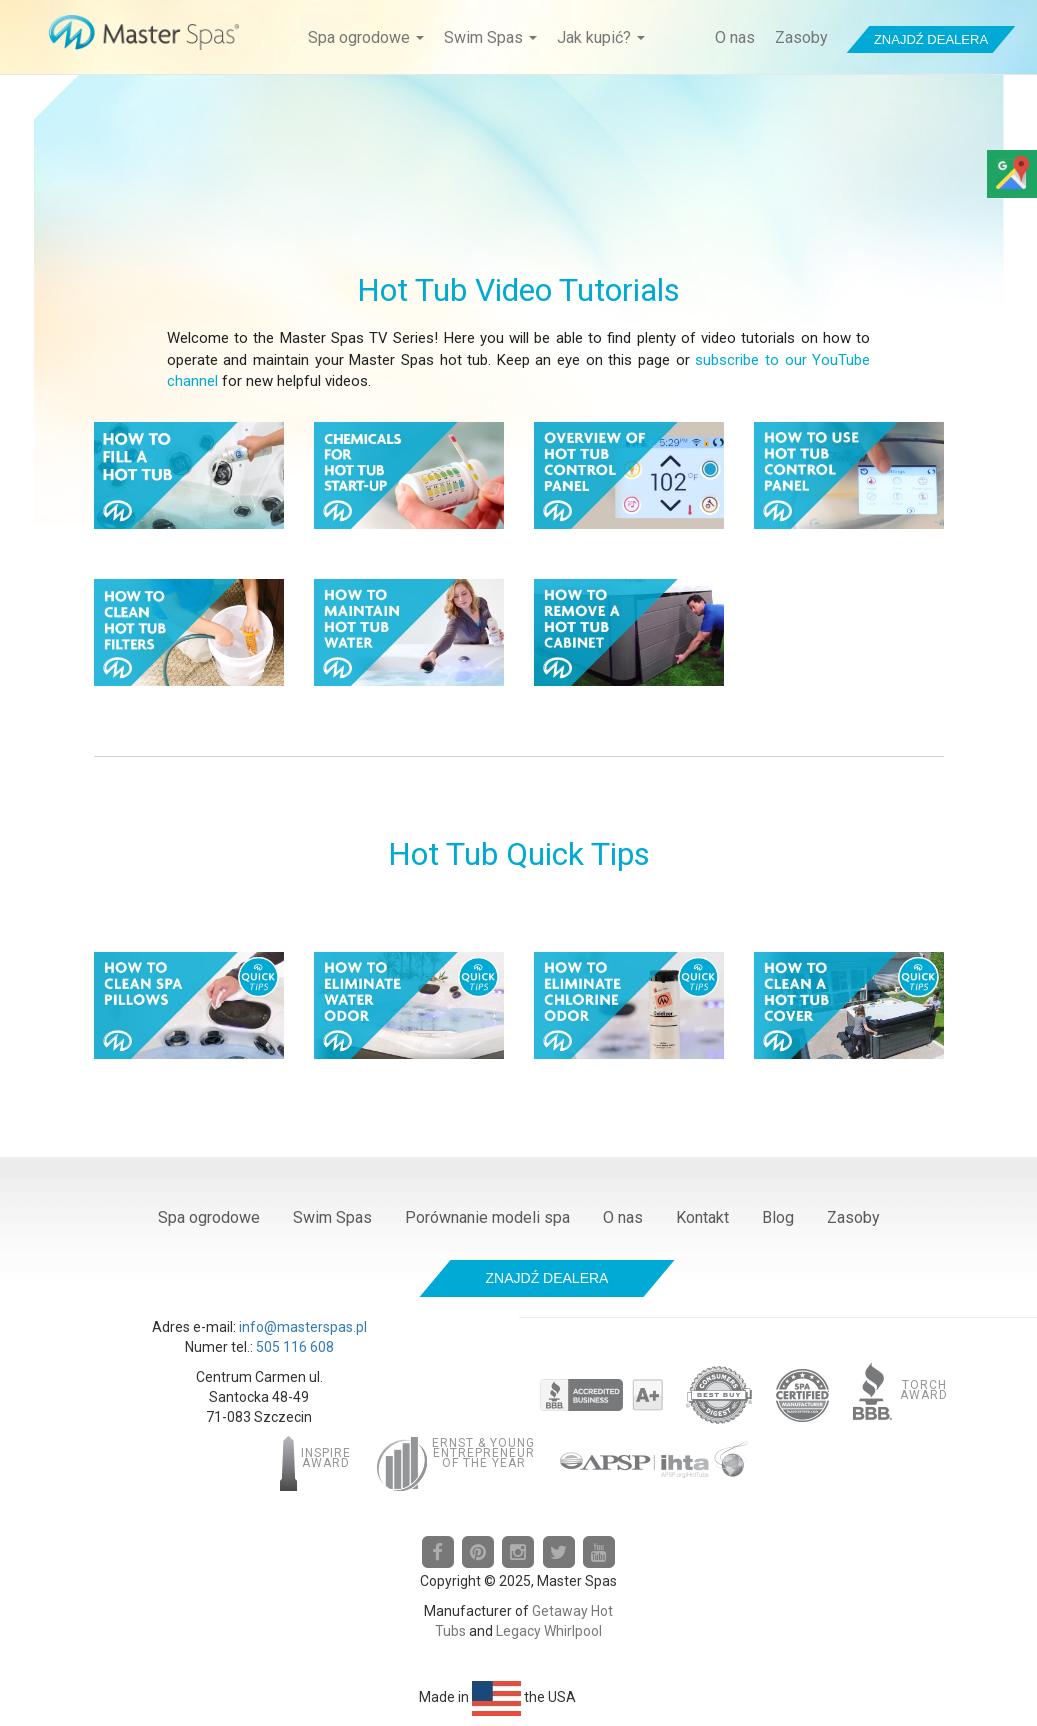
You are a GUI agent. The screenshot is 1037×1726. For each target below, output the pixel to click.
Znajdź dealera (930, 39)
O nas (735, 37)
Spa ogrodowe (366, 37)
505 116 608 (295, 1347)
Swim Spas (490, 37)
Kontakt (702, 1217)
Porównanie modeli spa (487, 1217)
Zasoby (801, 37)
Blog (778, 1217)
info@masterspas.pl (303, 1327)
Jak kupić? (601, 37)
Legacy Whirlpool (549, 1631)
